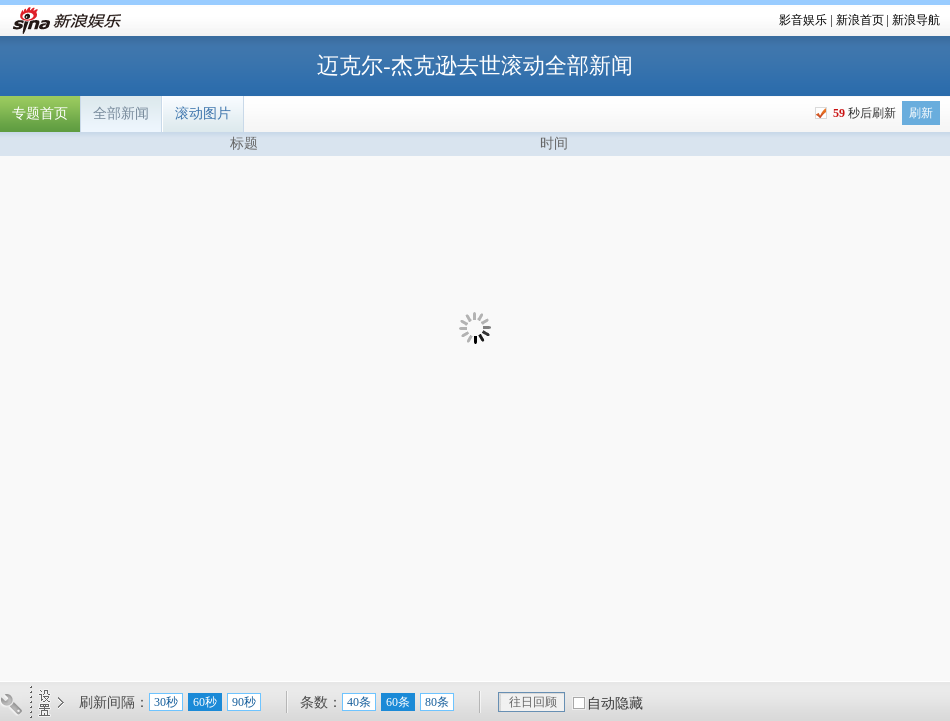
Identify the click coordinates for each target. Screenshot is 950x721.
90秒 (244, 702)
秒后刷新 (863, 113)
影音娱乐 (803, 20)
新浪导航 (916, 20)
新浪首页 (860, 20)
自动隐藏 (615, 703)
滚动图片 (203, 113)
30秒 (166, 702)
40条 (359, 702)
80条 (437, 702)
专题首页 (40, 113)
